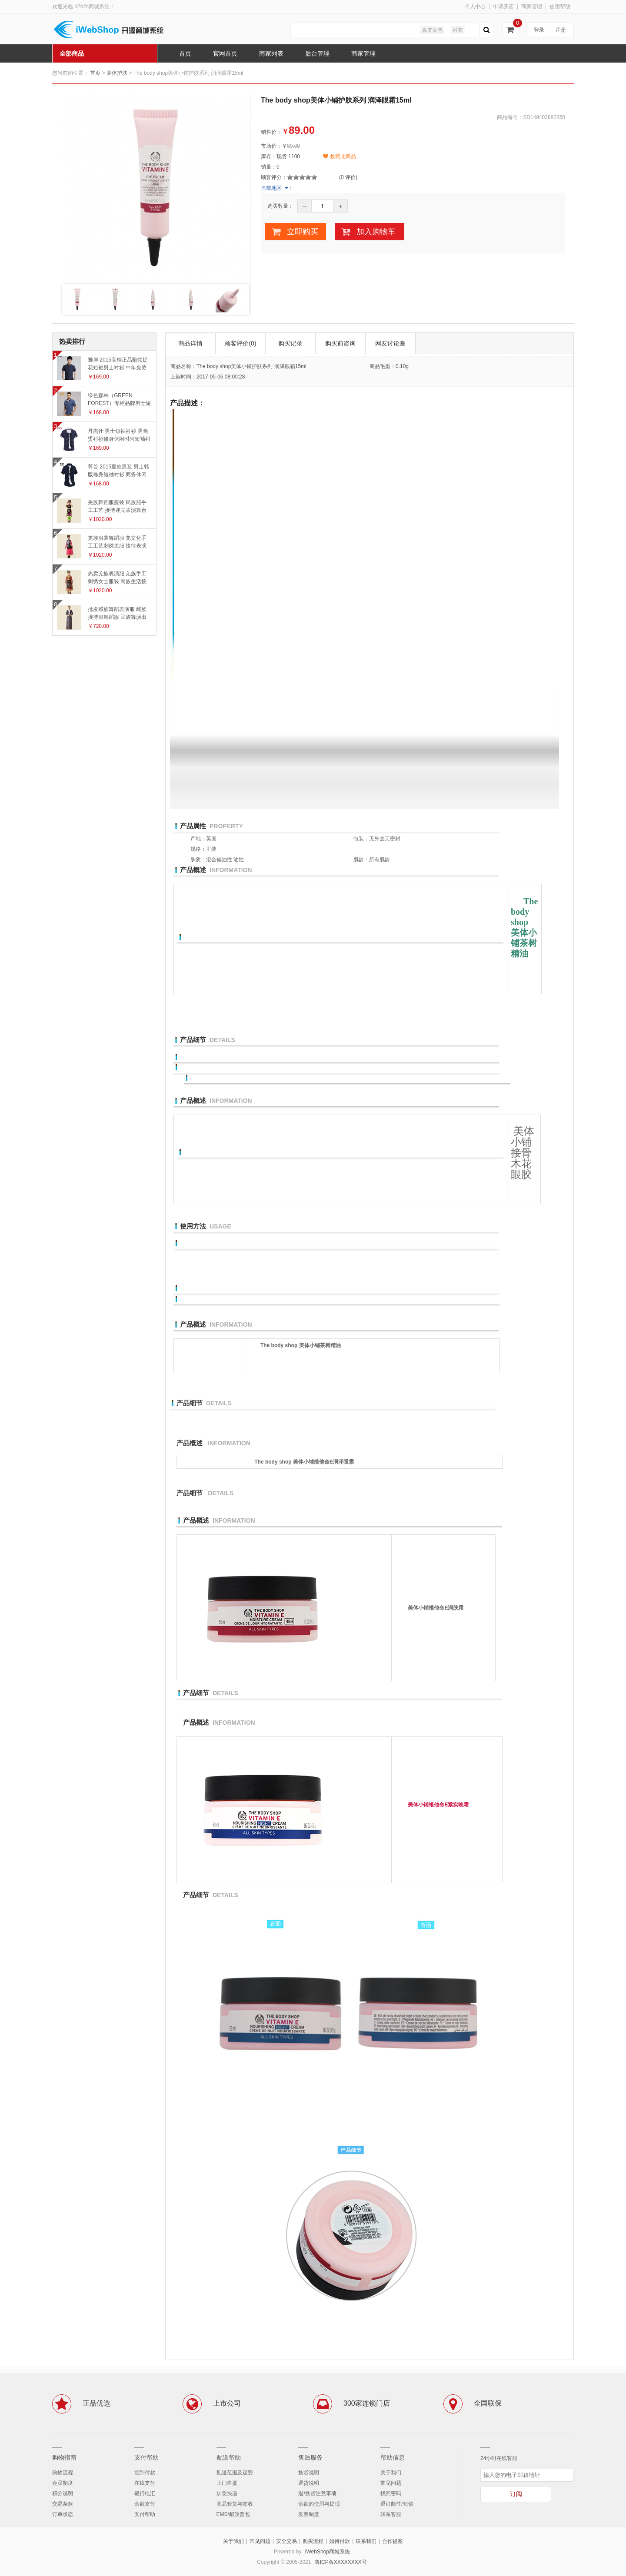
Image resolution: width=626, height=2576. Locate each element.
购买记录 (290, 343)
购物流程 (62, 2473)
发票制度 (308, 2514)
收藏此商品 (339, 156)
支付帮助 (146, 2457)
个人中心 (475, 6)
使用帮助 (559, 6)
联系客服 (390, 2514)
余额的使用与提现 (319, 2504)
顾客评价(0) (240, 343)
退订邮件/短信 (396, 2504)
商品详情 (190, 343)
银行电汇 (144, 2493)
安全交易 (286, 2541)
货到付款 (144, 2473)
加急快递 (226, 2493)
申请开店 (503, 6)
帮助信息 (392, 2457)
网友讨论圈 (390, 343)
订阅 (516, 2493)
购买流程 (313, 2541)
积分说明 (62, 2493)
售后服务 (310, 2457)
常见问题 (390, 2483)
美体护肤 (117, 73)
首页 (95, 73)
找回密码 (390, 2493)
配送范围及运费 (234, 2473)
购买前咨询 (340, 343)
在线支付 (144, 2483)
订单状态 (62, 2514)
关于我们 (390, 2473)
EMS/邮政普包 (233, 2514)
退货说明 (308, 2483)
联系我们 (366, 2541)
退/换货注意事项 (317, 2493)
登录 (539, 30)
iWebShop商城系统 (327, 2552)
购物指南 (64, 2457)
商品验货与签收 (234, 2504)
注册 (561, 30)
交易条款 (62, 2504)
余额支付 (144, 2504)
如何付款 (339, 2541)
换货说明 (308, 2473)
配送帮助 (228, 2457)
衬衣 (458, 30)
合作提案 (392, 2541)
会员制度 (62, 2483)
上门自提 (226, 2483)
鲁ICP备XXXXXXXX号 (341, 2562)
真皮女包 (432, 30)
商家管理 (531, 6)
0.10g (402, 366)
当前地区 (271, 188)
